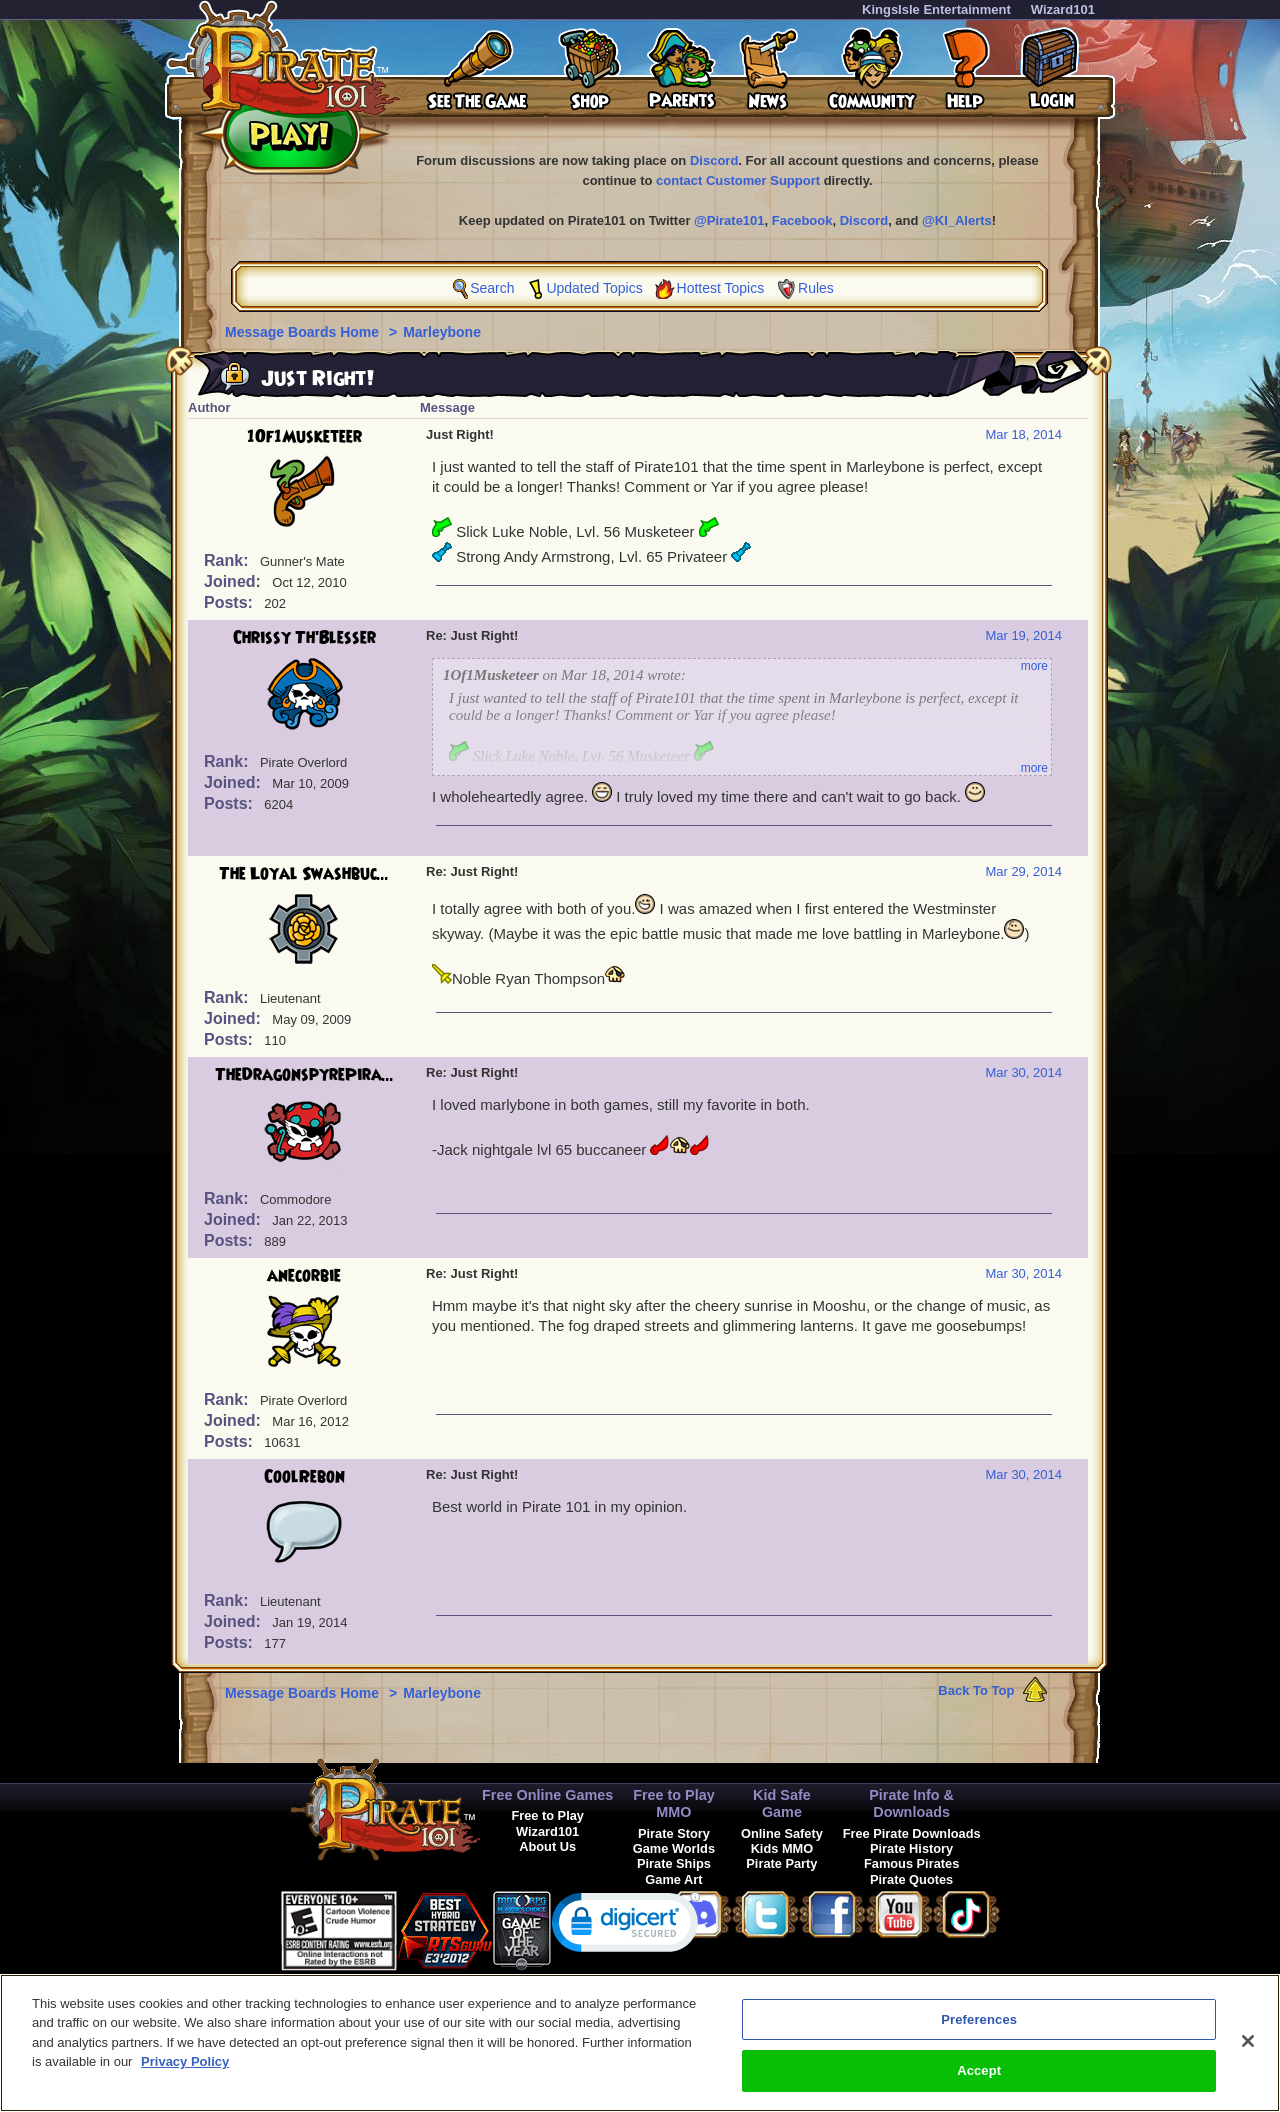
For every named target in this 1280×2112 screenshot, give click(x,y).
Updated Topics (594, 288)
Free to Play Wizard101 (547, 1823)
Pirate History (911, 1848)
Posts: (230, 602)
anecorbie (304, 1276)
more (1034, 666)
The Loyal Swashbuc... (304, 874)
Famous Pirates (911, 1863)
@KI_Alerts (957, 220)
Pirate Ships (674, 1863)
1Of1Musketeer (304, 437)
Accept (979, 2080)
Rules (816, 288)
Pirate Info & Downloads (911, 1803)
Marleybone (442, 332)
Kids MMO (782, 1848)
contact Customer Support (738, 180)
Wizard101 (1063, 9)
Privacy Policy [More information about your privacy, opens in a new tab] (185, 2071)
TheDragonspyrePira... (304, 1075)
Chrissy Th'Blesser (304, 638)
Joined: (234, 581)
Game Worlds (674, 1848)
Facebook (802, 220)
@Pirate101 (729, 220)
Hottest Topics (721, 288)
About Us (547, 1846)
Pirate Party (781, 1863)
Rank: (228, 560)
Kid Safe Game (782, 1803)
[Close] (1248, 2050)
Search (492, 288)
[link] (626, 1926)
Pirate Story (674, 1833)
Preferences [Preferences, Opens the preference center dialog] (979, 2028)
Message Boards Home (304, 332)
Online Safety (782, 1833)
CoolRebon (304, 1477)
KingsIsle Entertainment (936, 9)
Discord (714, 160)
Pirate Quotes (911, 1879)
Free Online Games (547, 1795)
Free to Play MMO (674, 1803)
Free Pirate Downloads (912, 1833)
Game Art (673, 1879)
